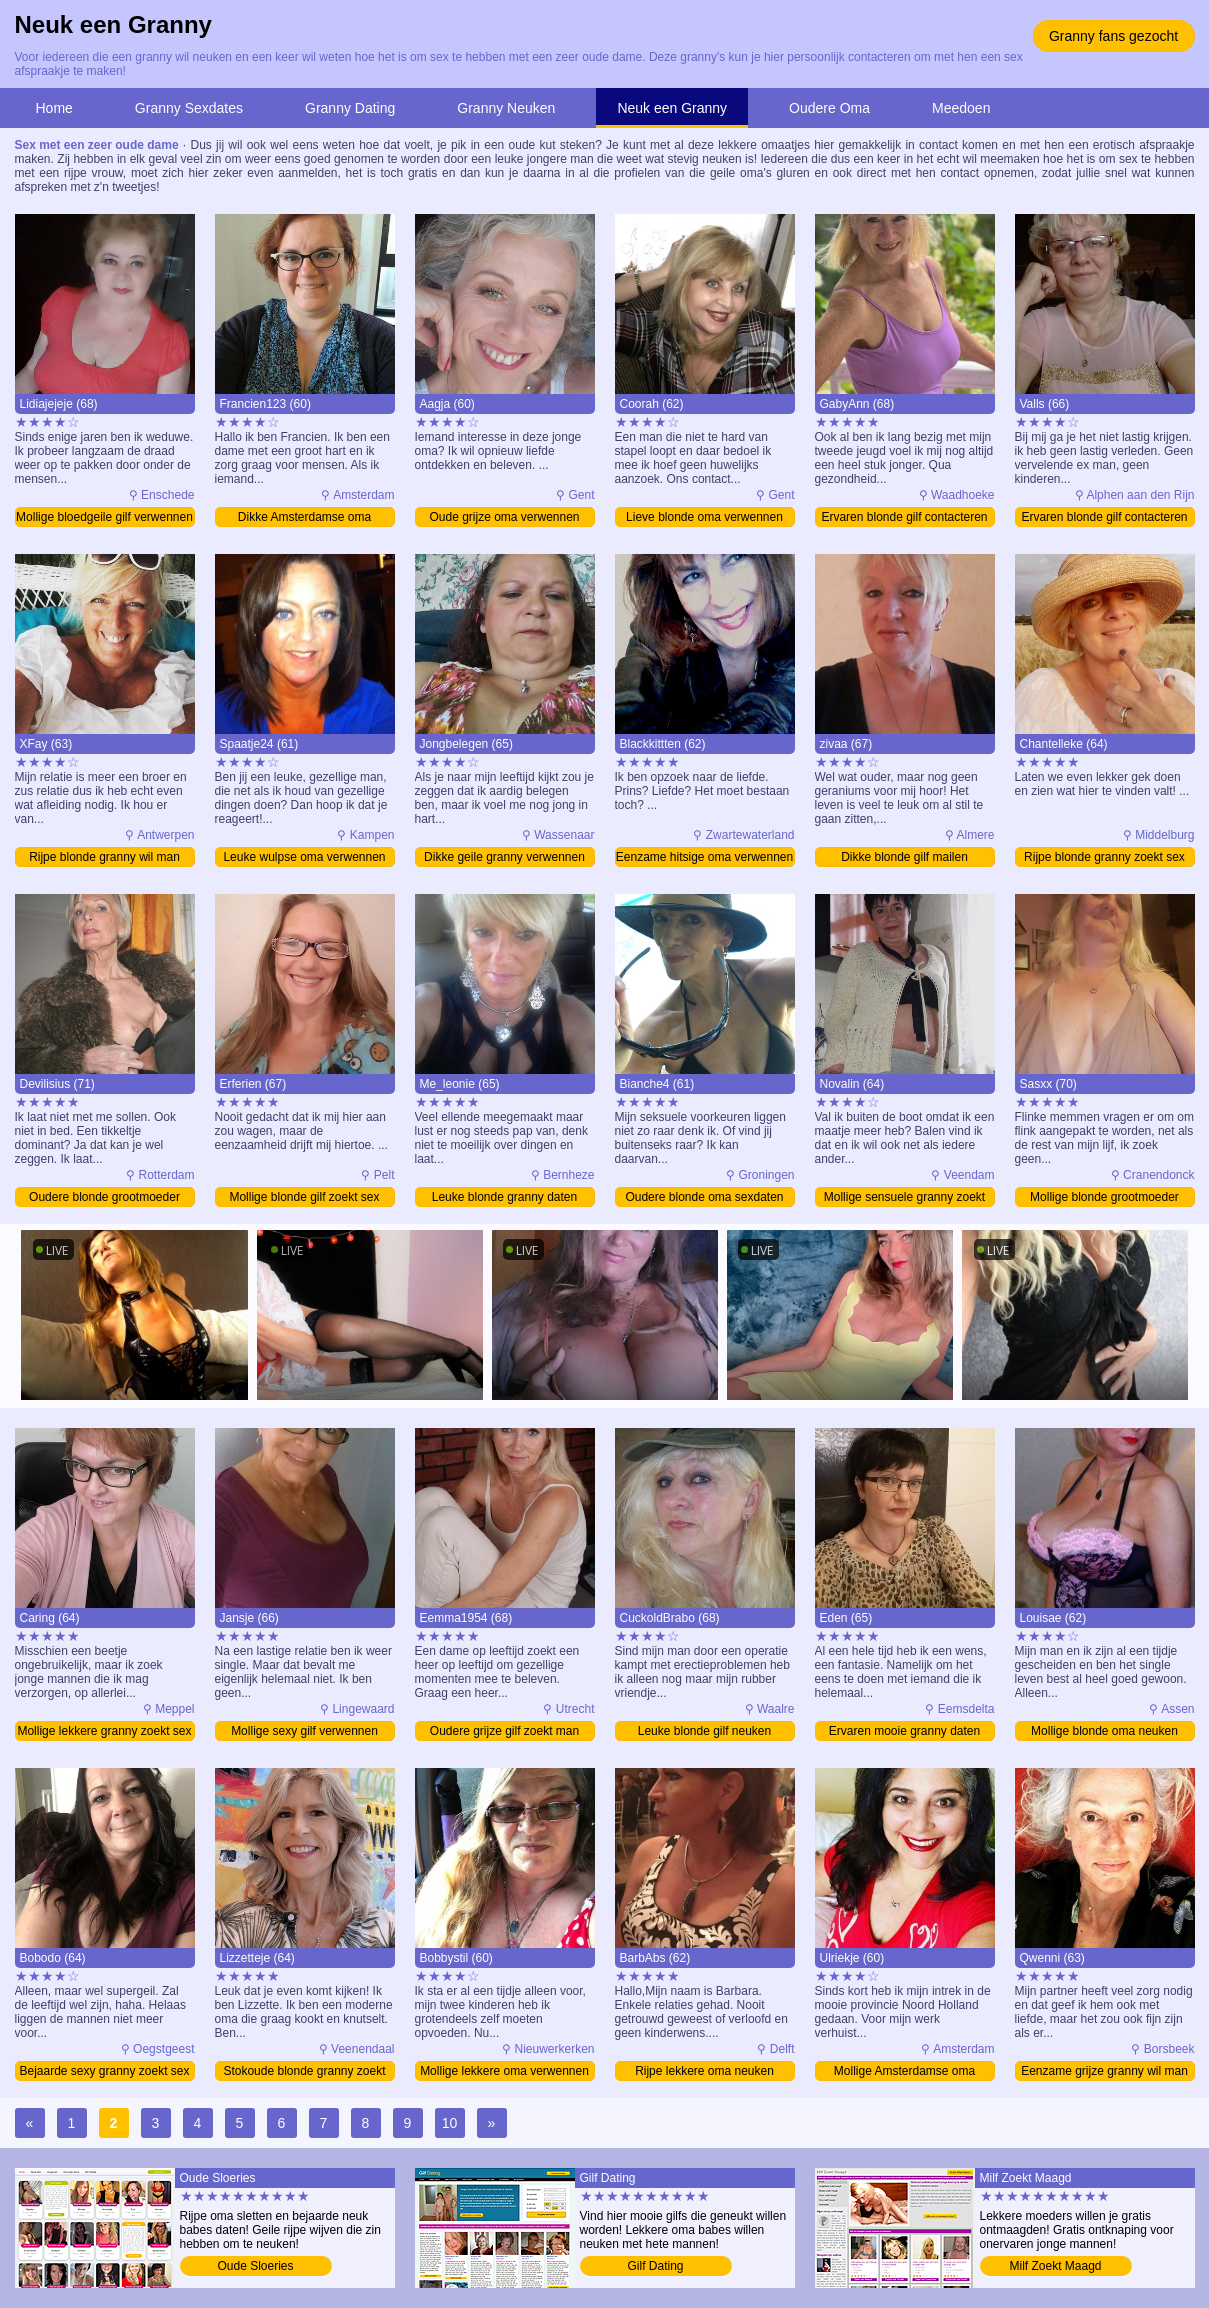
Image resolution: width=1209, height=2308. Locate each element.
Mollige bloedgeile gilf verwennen (104, 517)
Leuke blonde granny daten (504, 1197)
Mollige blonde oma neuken (1104, 1731)
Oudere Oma (829, 108)
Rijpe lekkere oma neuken (704, 2071)
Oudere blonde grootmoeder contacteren (104, 1198)
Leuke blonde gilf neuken (704, 1731)
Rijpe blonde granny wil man (104, 857)
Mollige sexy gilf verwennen (304, 1731)
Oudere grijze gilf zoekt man (504, 1731)
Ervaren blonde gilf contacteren (904, 517)
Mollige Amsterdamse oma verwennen (904, 2072)
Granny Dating (350, 108)
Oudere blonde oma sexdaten (704, 1197)
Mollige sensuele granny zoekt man (904, 1198)
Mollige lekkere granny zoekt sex (104, 1731)
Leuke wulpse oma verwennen (304, 857)
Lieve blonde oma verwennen (704, 517)
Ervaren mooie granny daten (904, 1731)
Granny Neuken (506, 108)
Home (54, 108)
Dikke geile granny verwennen (504, 857)
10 (450, 2123)
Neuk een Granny (672, 108)
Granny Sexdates (189, 108)
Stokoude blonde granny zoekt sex (304, 2072)
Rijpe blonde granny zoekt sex (1104, 857)
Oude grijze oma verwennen (504, 517)
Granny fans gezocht (1113, 36)
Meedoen (961, 108)
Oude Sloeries (255, 2266)
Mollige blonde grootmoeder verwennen (1104, 1198)
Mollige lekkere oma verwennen (504, 2071)
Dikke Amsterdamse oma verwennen (304, 518)
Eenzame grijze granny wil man (1104, 2071)
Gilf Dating (655, 2266)
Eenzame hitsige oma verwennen (704, 857)
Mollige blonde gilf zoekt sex (304, 1197)
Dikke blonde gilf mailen (904, 857)
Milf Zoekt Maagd (1055, 2266)
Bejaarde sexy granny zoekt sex (104, 2071)
